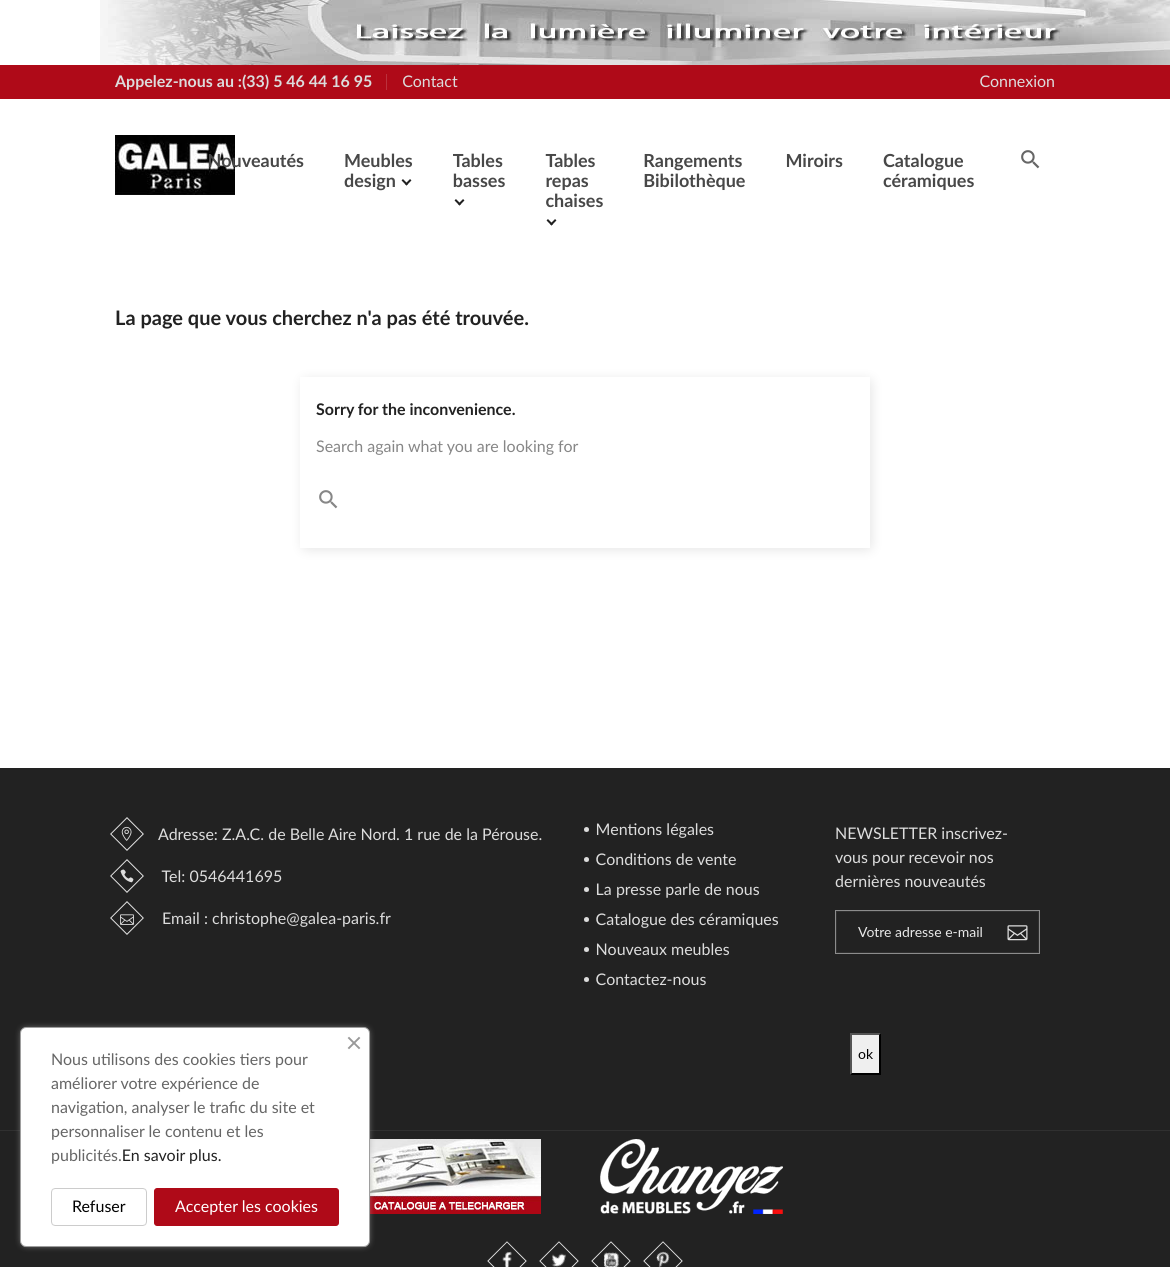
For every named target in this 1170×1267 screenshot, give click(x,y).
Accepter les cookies (246, 1206)
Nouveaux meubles (661, 950)
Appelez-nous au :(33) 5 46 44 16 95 (243, 81)
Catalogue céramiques (928, 170)
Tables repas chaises (574, 180)
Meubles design (378, 170)
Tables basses (479, 170)
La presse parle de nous (676, 890)
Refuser (99, 1206)
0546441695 (235, 876)
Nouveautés (256, 160)
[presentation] (1017, 994)
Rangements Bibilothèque (694, 170)
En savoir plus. (172, 1155)
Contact (429, 81)
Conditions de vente (664, 860)
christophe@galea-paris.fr (301, 918)
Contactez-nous (649, 980)
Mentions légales (653, 830)
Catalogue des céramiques (685, 920)
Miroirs (813, 160)
